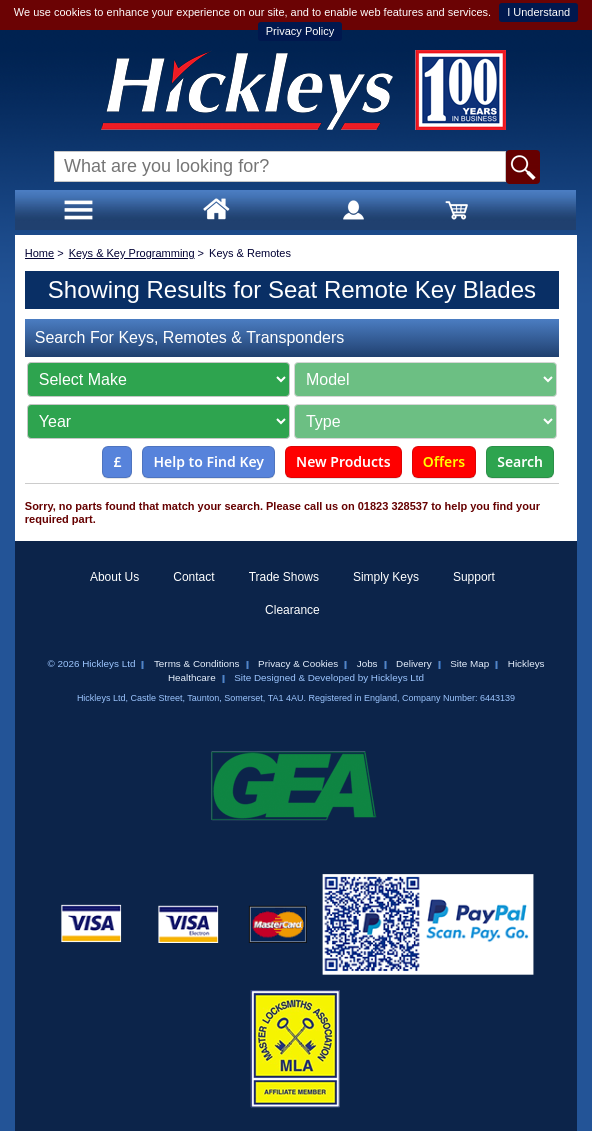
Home (39, 253)
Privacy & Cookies (298, 663)
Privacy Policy (300, 31)
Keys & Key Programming (132, 253)
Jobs (367, 663)
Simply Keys (386, 577)
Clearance (292, 610)
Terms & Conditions (197, 663)
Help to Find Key (208, 461)
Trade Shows (284, 577)
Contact (193, 577)
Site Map (469, 663)
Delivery (414, 663)
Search (520, 461)
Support (474, 577)
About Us (114, 577)
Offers (444, 461)
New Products (343, 461)
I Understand (538, 12)
